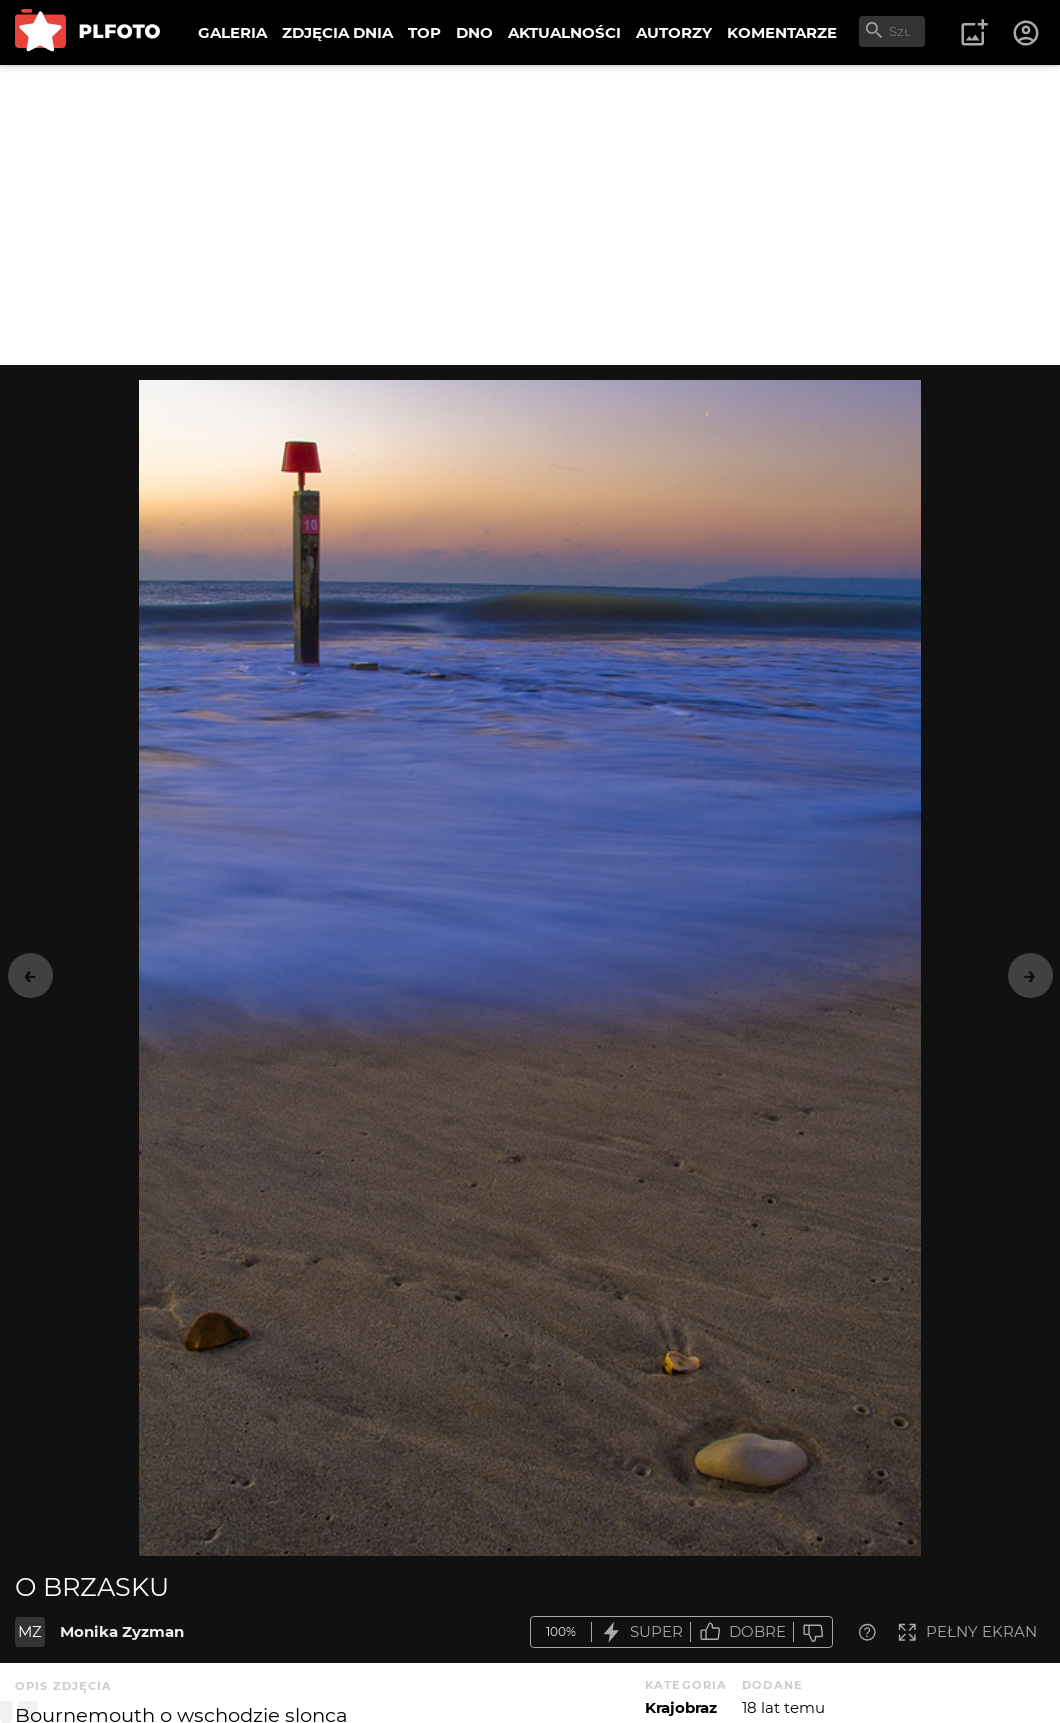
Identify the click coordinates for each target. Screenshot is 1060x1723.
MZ (30, 1631)
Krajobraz (681, 1707)
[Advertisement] (530, 215)
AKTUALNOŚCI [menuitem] (564, 32)
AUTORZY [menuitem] (674, 32)
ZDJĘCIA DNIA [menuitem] (337, 32)
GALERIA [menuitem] (232, 32)
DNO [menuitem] (474, 32)
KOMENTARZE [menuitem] (782, 32)
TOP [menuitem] (424, 32)
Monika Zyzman (122, 1631)
